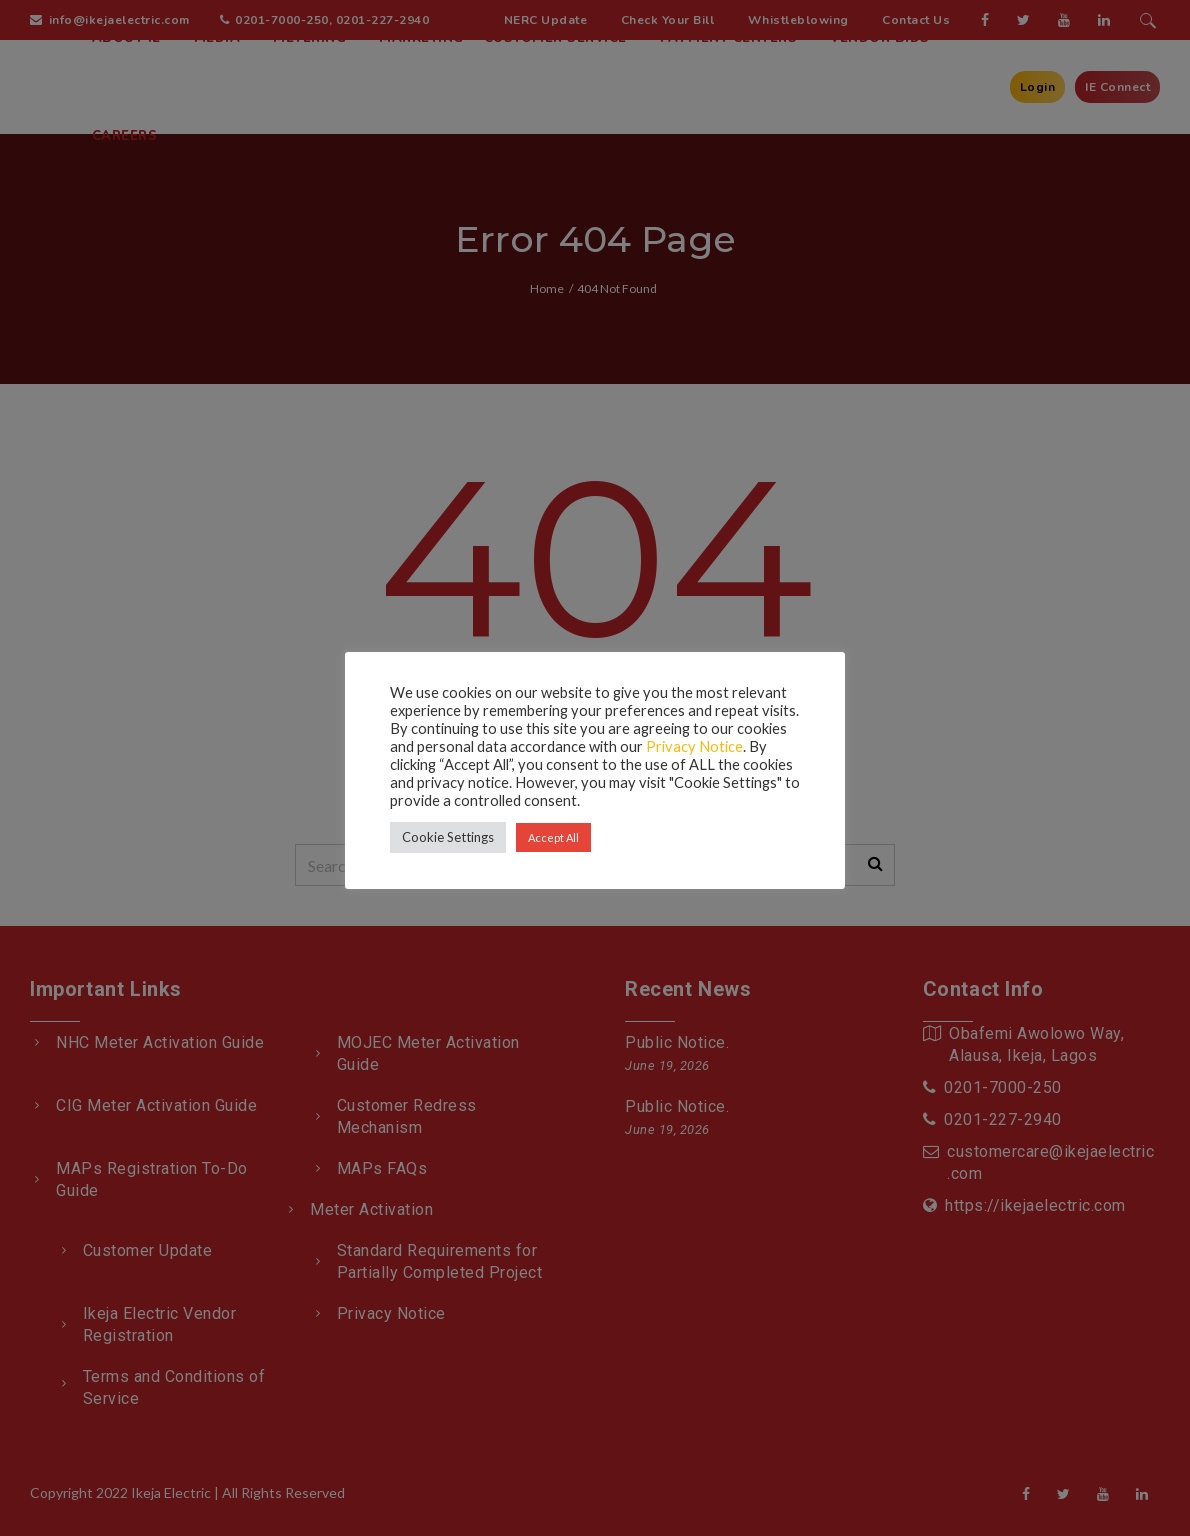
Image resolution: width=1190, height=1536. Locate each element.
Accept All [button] (553, 837)
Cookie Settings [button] (448, 837)
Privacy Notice (694, 746)
